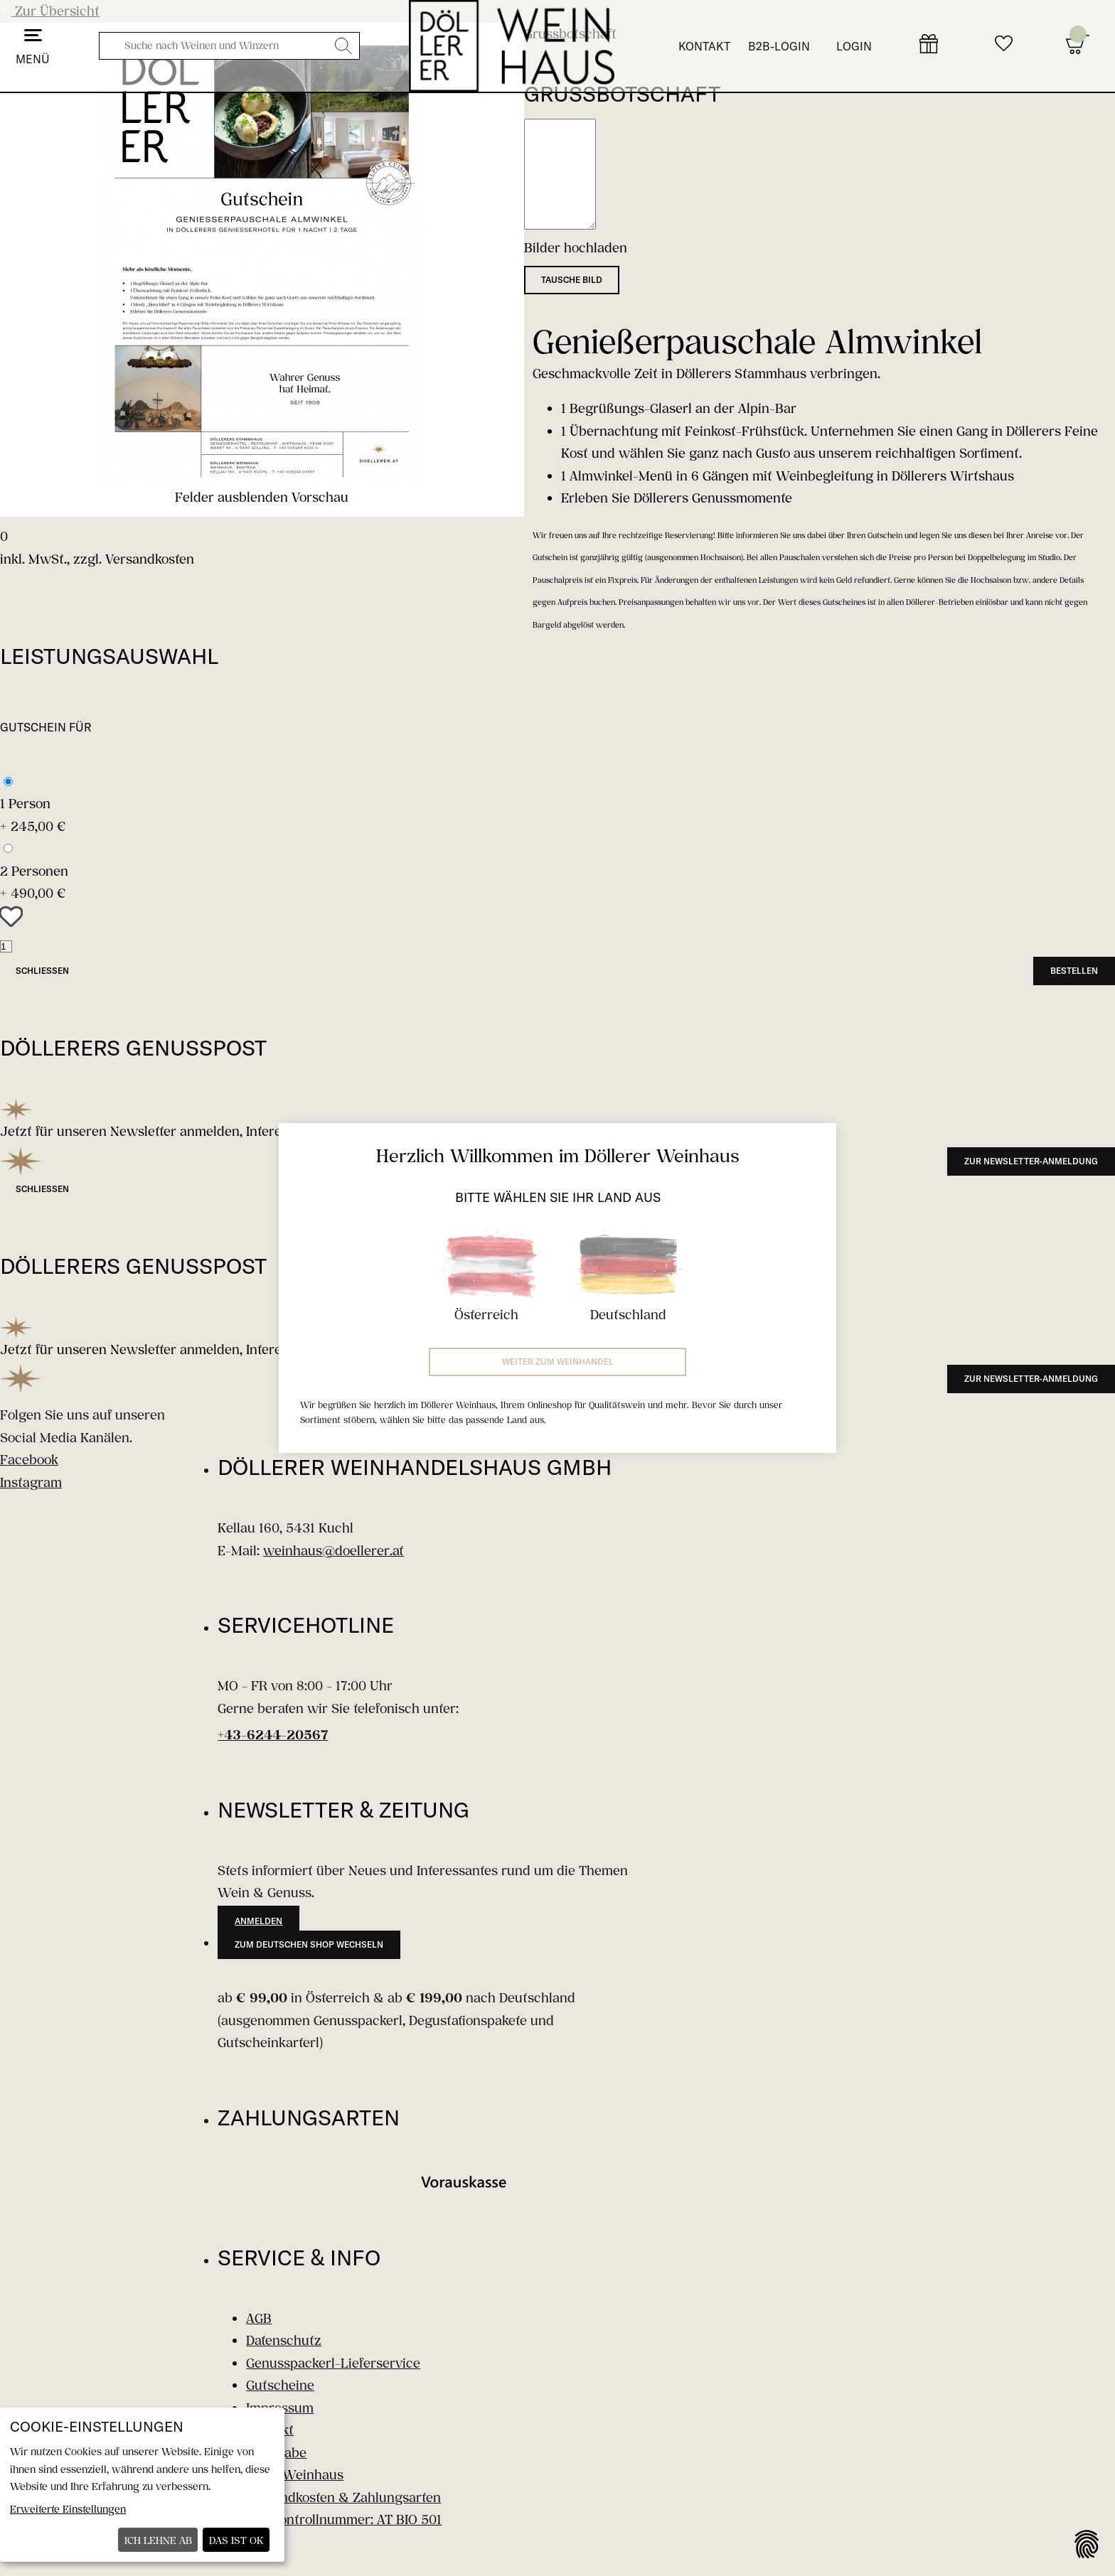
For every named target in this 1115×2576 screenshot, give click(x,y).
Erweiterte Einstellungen (68, 2509)
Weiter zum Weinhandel (558, 1361)
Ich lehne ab (158, 2540)
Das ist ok (236, 2540)
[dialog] (142, 2485)
